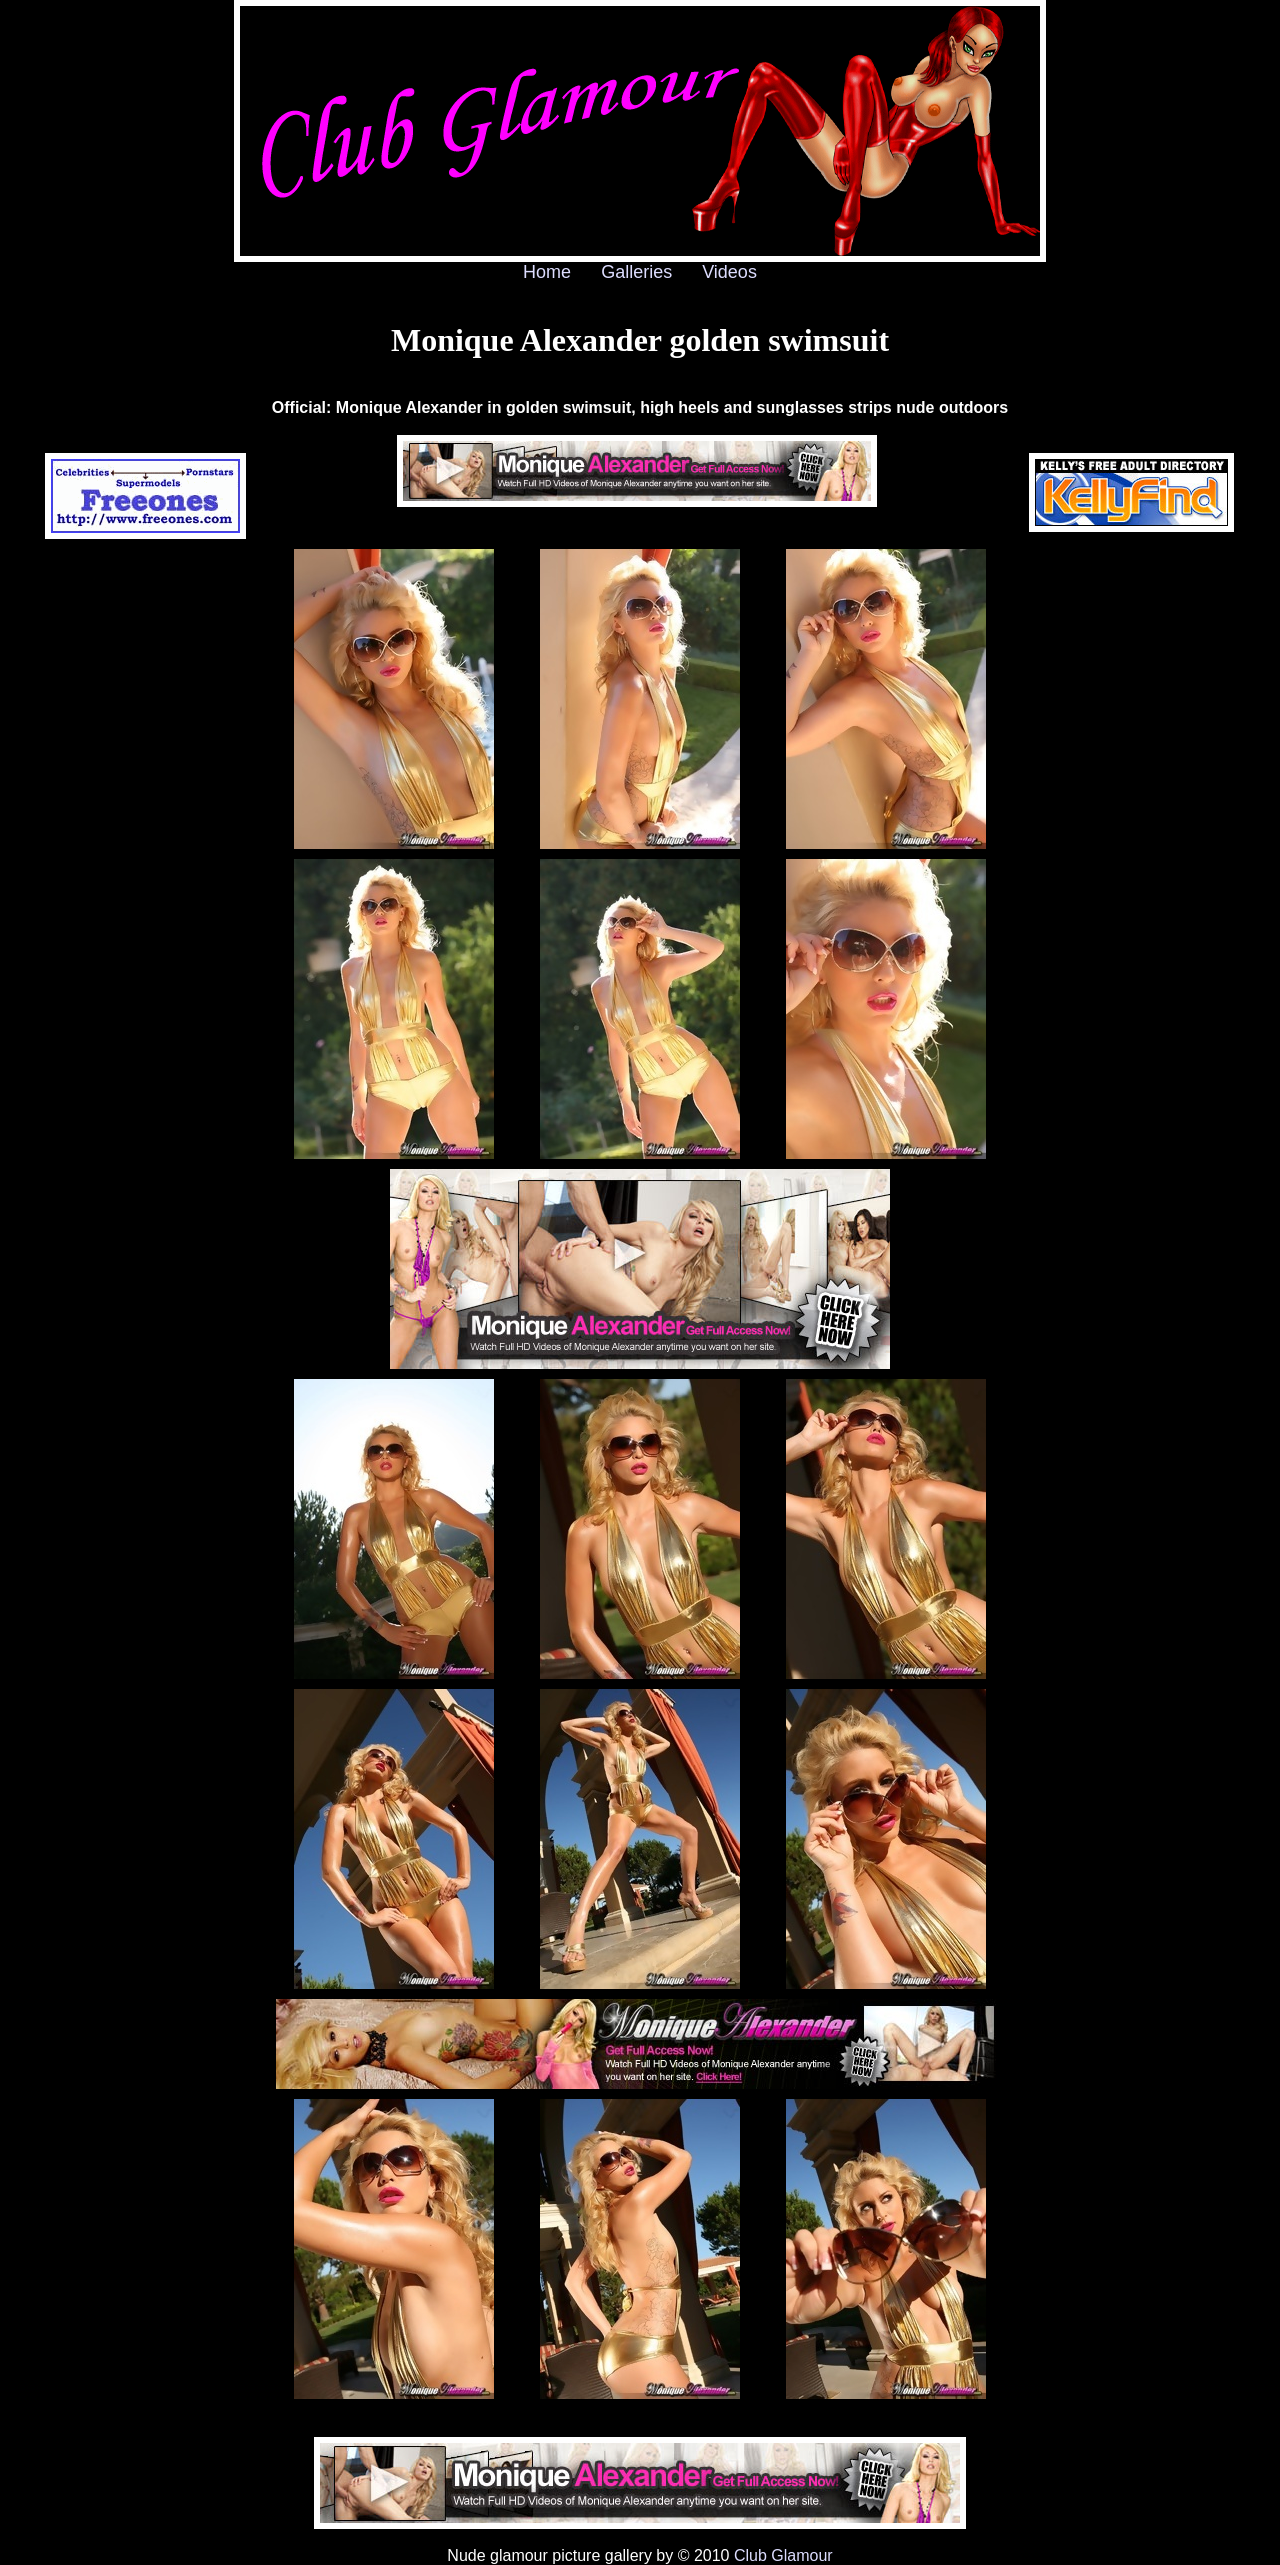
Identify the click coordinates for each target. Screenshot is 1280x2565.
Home (547, 272)
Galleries (636, 272)
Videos (729, 272)
